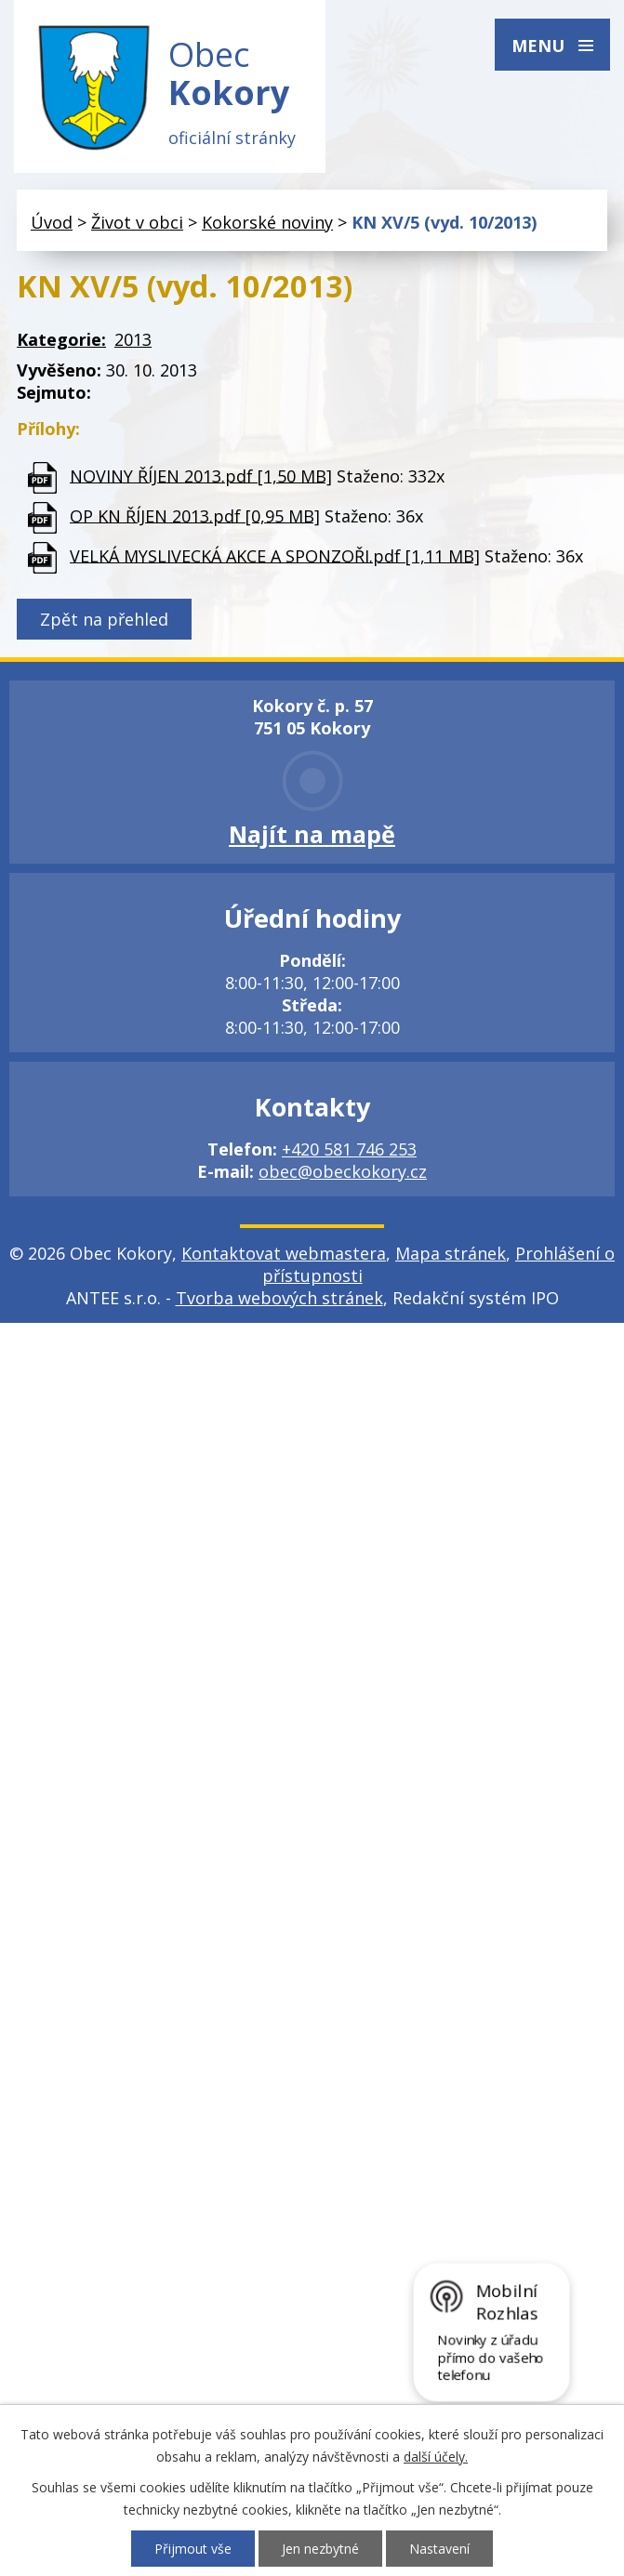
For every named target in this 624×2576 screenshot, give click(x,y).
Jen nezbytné (320, 2548)
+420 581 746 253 (349, 1149)
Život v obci (137, 222)
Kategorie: (61, 339)
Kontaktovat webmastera (283, 1253)
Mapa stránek (450, 1253)
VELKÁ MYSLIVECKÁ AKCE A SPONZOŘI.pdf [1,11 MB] (275, 555)
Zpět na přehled (104, 619)
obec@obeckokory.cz (343, 1171)
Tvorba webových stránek (279, 1298)
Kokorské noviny (267, 222)
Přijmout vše (193, 2548)
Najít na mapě (312, 834)
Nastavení (439, 2548)
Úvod (52, 222)
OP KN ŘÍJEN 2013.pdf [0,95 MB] (195, 515)
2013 (133, 339)
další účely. (436, 2456)
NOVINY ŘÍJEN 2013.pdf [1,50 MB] (201, 475)
